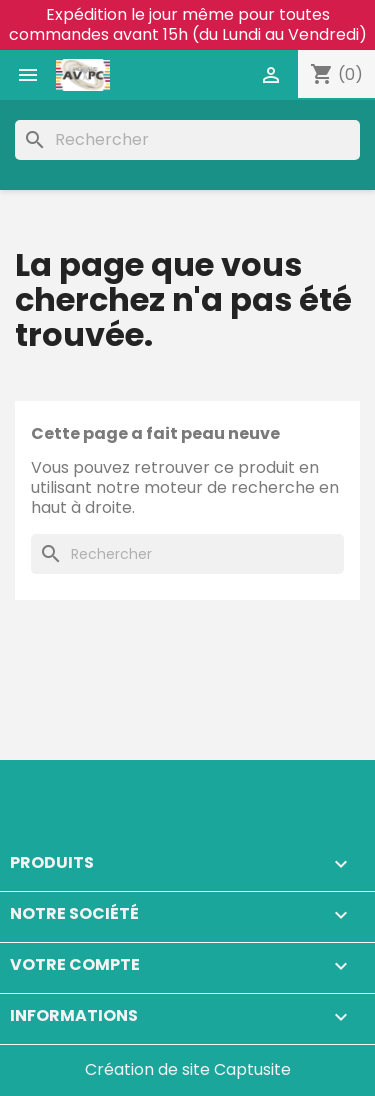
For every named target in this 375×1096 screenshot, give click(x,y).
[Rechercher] (187, 140)
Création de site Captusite (188, 1069)
